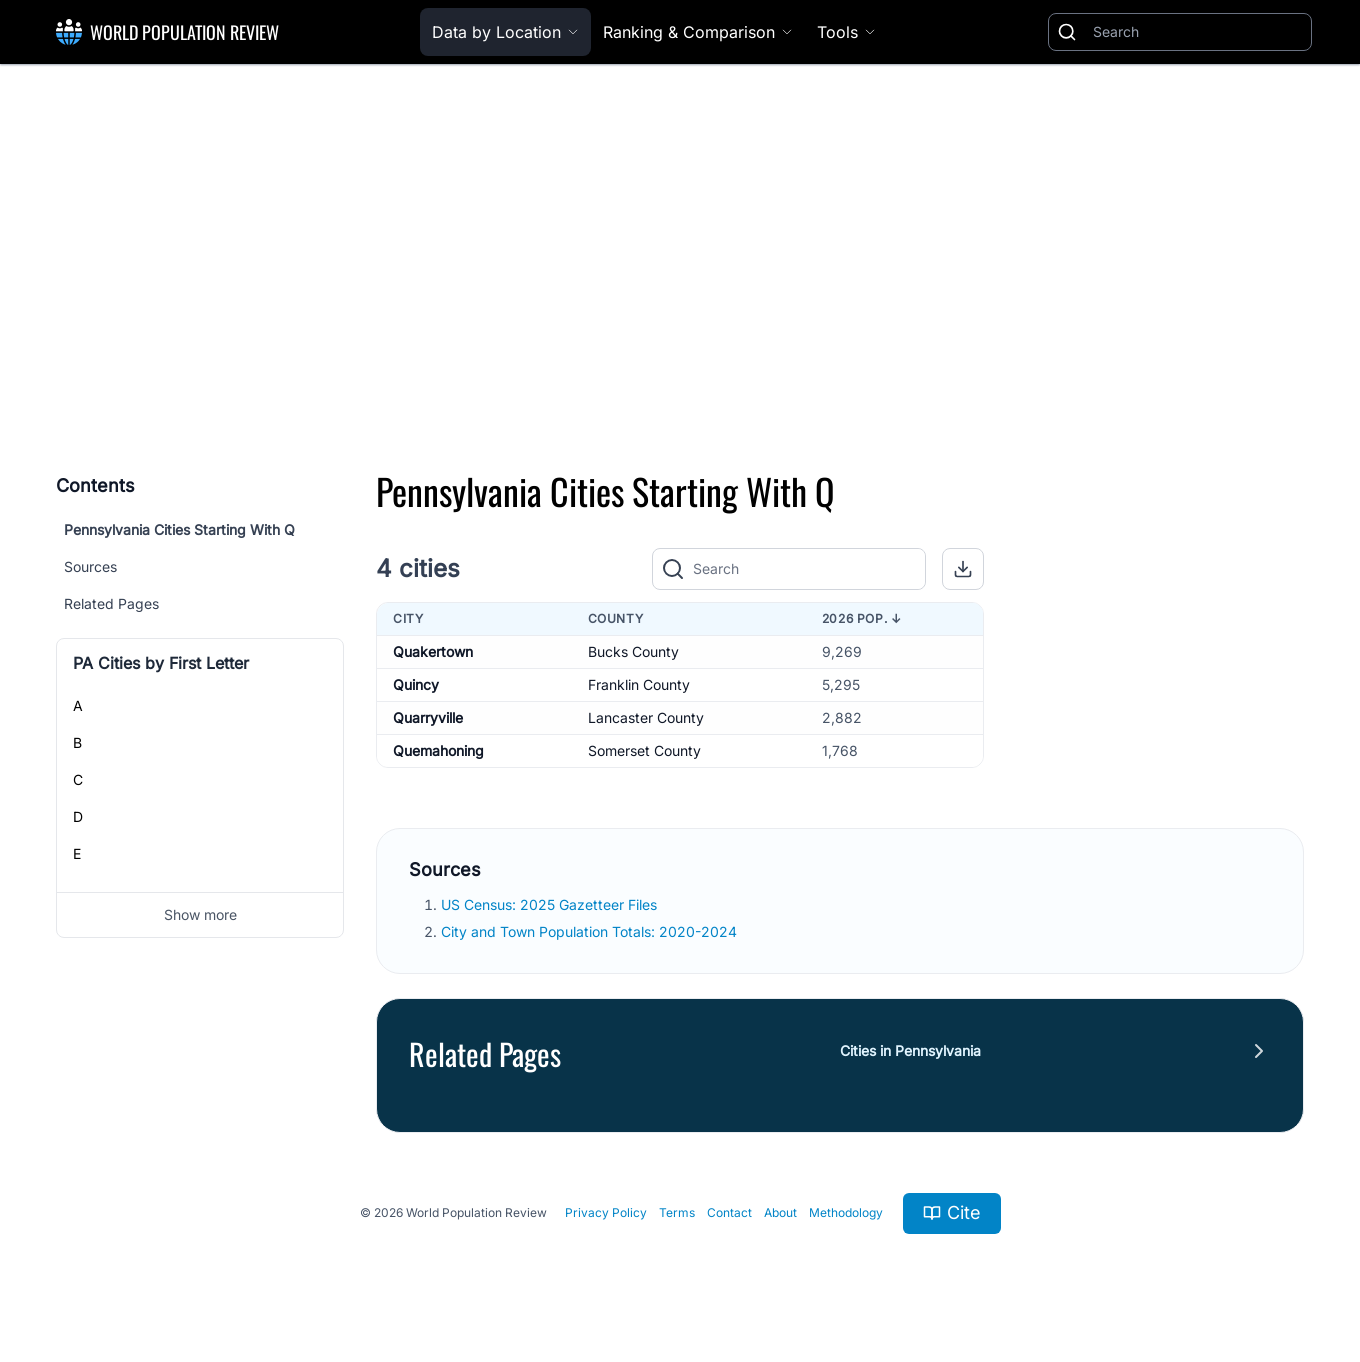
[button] (963, 569)
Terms (677, 1212)
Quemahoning (438, 750)
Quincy (416, 684)
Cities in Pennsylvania (910, 1050)
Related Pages (111, 603)
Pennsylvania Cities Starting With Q (179, 529)
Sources (90, 566)
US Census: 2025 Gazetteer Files (551, 904)
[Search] (1198, 32)
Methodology (846, 1212)
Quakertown (433, 651)
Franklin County (639, 684)
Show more (200, 914)
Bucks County (633, 651)
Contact (729, 1212)
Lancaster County (646, 717)
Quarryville (428, 717)
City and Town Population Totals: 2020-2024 (591, 931)
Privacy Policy (606, 1212)
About (780, 1212)
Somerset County (644, 750)
